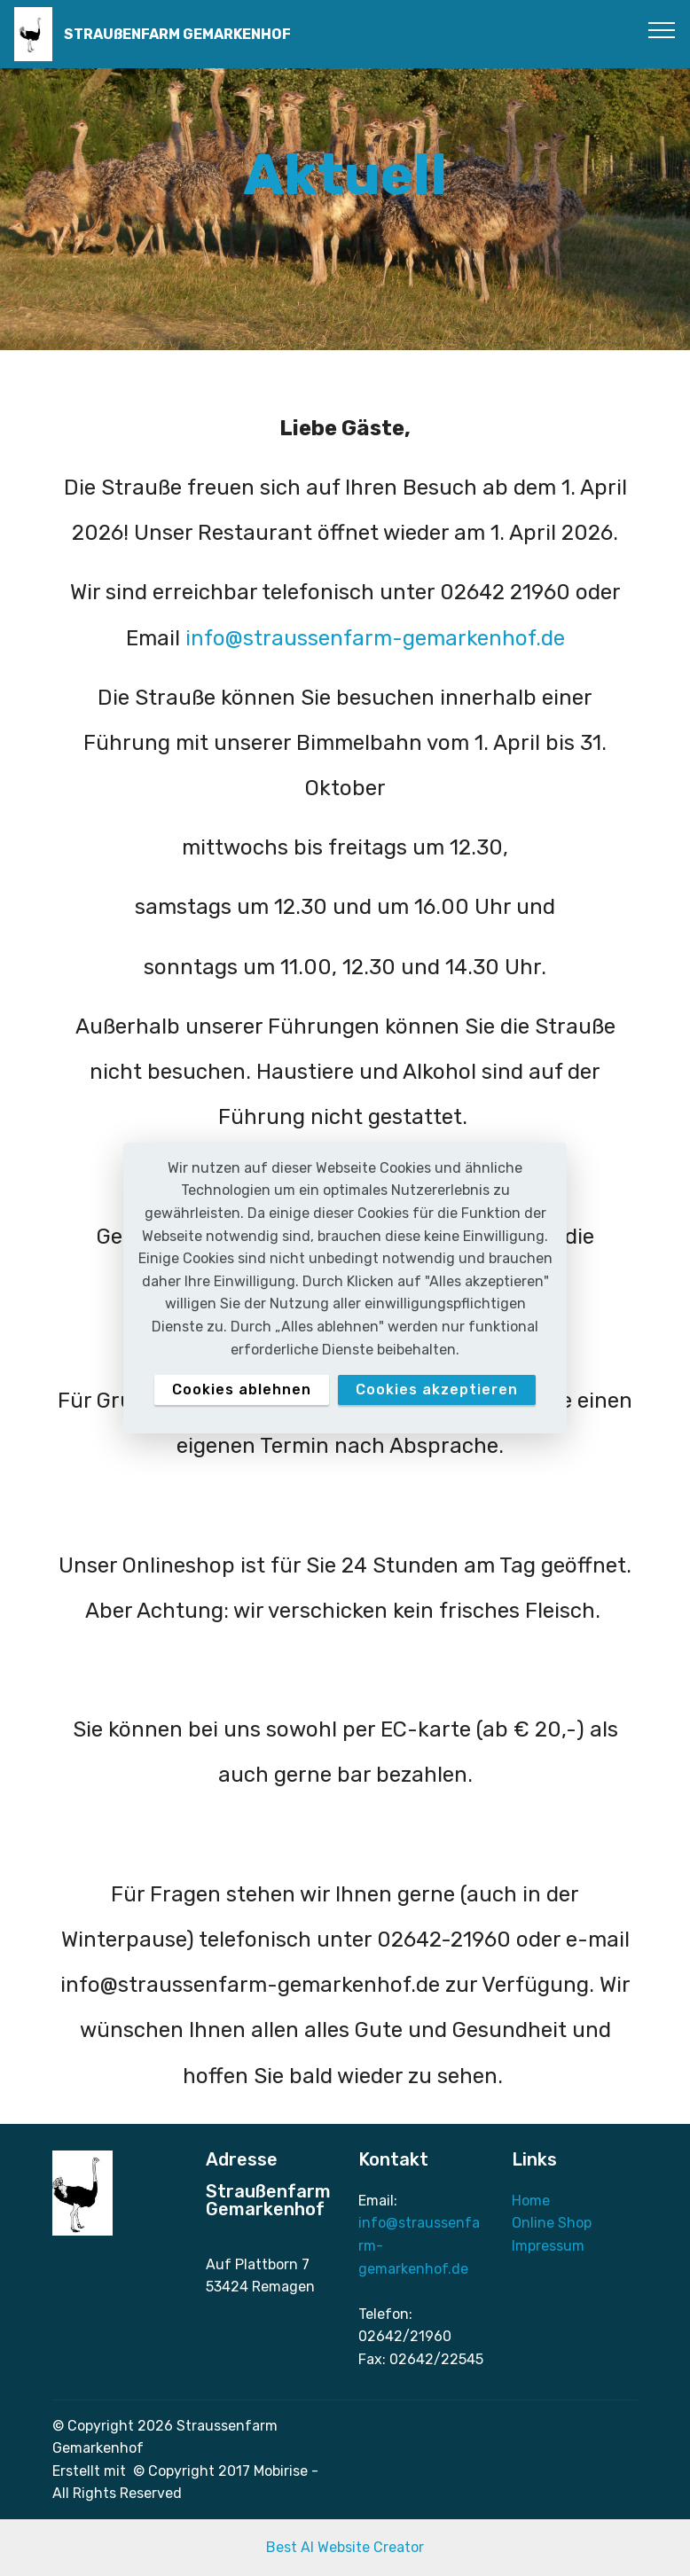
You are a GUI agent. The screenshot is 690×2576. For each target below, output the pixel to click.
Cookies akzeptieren (437, 1389)
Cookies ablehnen (241, 1389)
